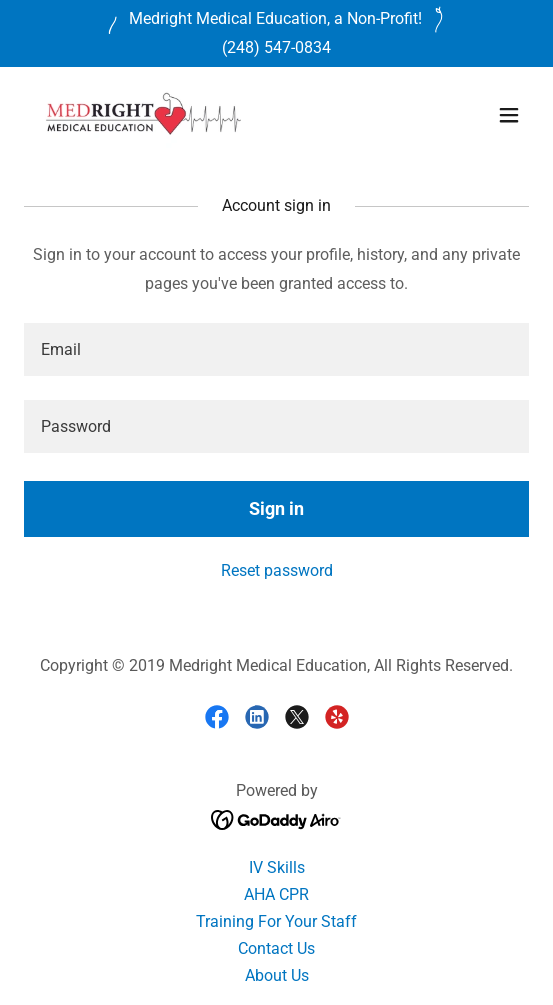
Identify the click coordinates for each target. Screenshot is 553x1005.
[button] (509, 115)
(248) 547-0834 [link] (276, 47)
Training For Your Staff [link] (276, 921)
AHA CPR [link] (276, 894)
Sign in (276, 508)
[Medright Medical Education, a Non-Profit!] (276, 19)
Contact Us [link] (276, 948)
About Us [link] (277, 975)
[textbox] (276, 349)
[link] (144, 115)
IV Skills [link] (277, 867)
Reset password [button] (277, 570)
